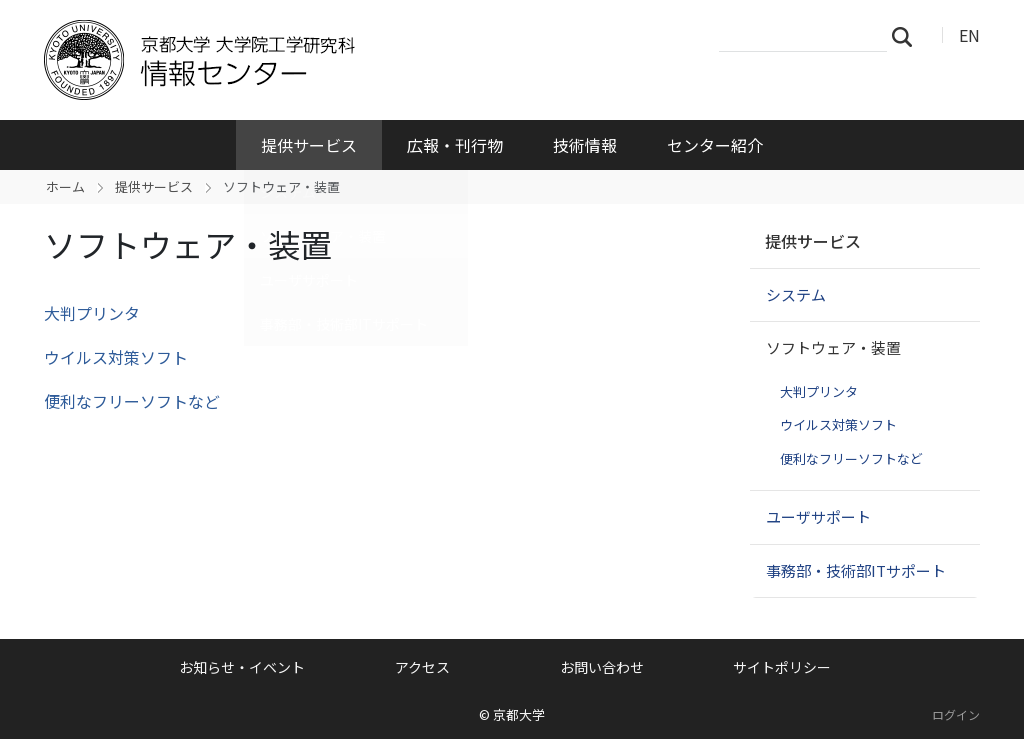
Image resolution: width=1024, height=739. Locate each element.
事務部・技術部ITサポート (856, 570)
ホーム (65, 186)
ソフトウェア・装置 (833, 347)
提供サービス (309, 145)
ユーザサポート (818, 516)
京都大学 (519, 714)
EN (969, 35)
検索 (908, 36)
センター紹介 (715, 145)
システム (796, 294)
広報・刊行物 (455, 145)
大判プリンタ (92, 313)
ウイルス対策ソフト (116, 357)
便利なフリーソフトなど (132, 401)
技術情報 (585, 145)
